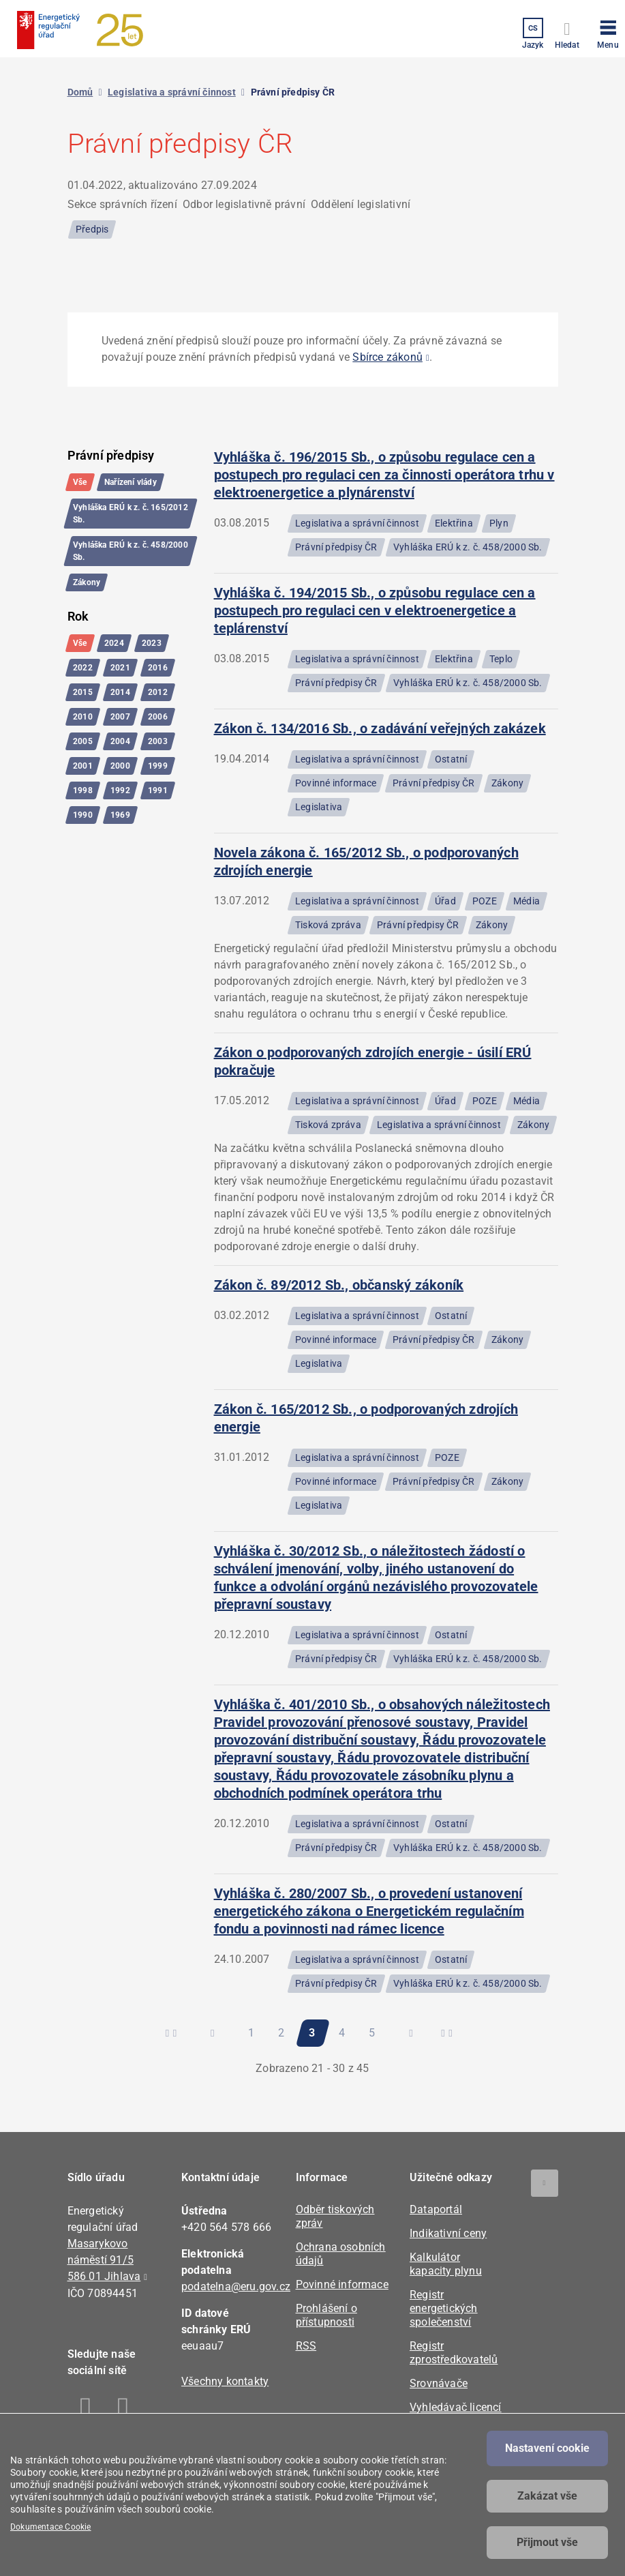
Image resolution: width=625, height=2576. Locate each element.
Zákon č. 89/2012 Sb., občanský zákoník (339, 1285)
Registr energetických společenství (444, 2308)
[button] (608, 32)
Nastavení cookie (547, 2448)
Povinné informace (342, 2284)
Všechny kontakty (225, 2381)
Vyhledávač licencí (456, 2407)
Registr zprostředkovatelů (454, 2352)
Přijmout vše (547, 2542)
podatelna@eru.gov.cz (235, 2286)
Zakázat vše (547, 2495)
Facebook (86, 2409)
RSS (306, 2345)
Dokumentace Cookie (50, 2527)
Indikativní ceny (448, 2233)
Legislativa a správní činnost (172, 92)
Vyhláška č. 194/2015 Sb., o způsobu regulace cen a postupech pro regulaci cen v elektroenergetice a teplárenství (375, 610)
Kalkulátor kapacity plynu (446, 2264)
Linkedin (123, 2409)
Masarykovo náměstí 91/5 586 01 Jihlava (104, 2260)
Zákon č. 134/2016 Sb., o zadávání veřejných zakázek (380, 728)
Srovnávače (439, 2383)
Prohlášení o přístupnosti (326, 2315)
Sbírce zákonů (387, 357)
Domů (80, 92)
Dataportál (436, 2209)
